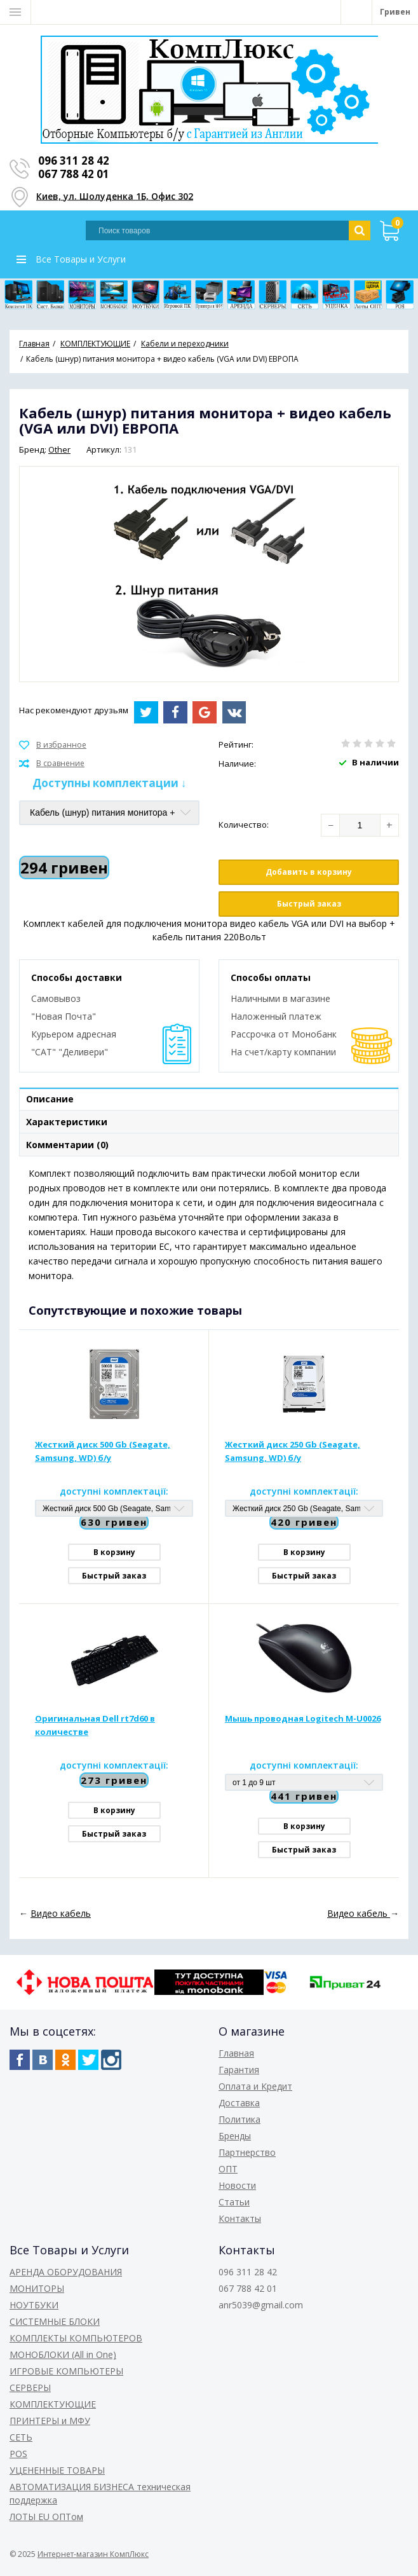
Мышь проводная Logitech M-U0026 (303, 1718)
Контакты (240, 2218)
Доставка (239, 2103)
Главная (236, 2053)
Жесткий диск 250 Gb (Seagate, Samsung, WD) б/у (292, 1451)
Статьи (234, 2202)
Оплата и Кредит (255, 2086)
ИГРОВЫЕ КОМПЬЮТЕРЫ (66, 2371)
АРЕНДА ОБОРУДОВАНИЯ (66, 2272)
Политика (239, 2119)
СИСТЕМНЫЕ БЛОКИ (55, 2321)
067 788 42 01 (73, 174)
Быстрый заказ (309, 903)
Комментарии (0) (67, 1145)
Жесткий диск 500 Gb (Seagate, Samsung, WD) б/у (102, 1451)
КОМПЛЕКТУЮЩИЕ (53, 2404)
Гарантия (239, 2070)
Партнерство (247, 2152)
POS (18, 2454)
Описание (50, 1099)
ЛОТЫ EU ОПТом (46, 2517)
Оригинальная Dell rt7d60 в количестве (95, 1725)
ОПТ (228, 2169)
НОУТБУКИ (34, 2305)
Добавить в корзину (309, 872)
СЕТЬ (21, 2437)
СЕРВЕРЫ (30, 2387)
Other (59, 449)
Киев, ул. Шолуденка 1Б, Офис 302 (114, 195)
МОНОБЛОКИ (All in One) (63, 2354)
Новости (237, 2185)
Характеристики (66, 1122)
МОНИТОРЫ (37, 2288)
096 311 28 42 (73, 160)
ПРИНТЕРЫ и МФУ (50, 2421)
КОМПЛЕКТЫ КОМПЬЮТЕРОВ (76, 2338)
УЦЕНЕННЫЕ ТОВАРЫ (57, 2470)
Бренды (235, 2136)
